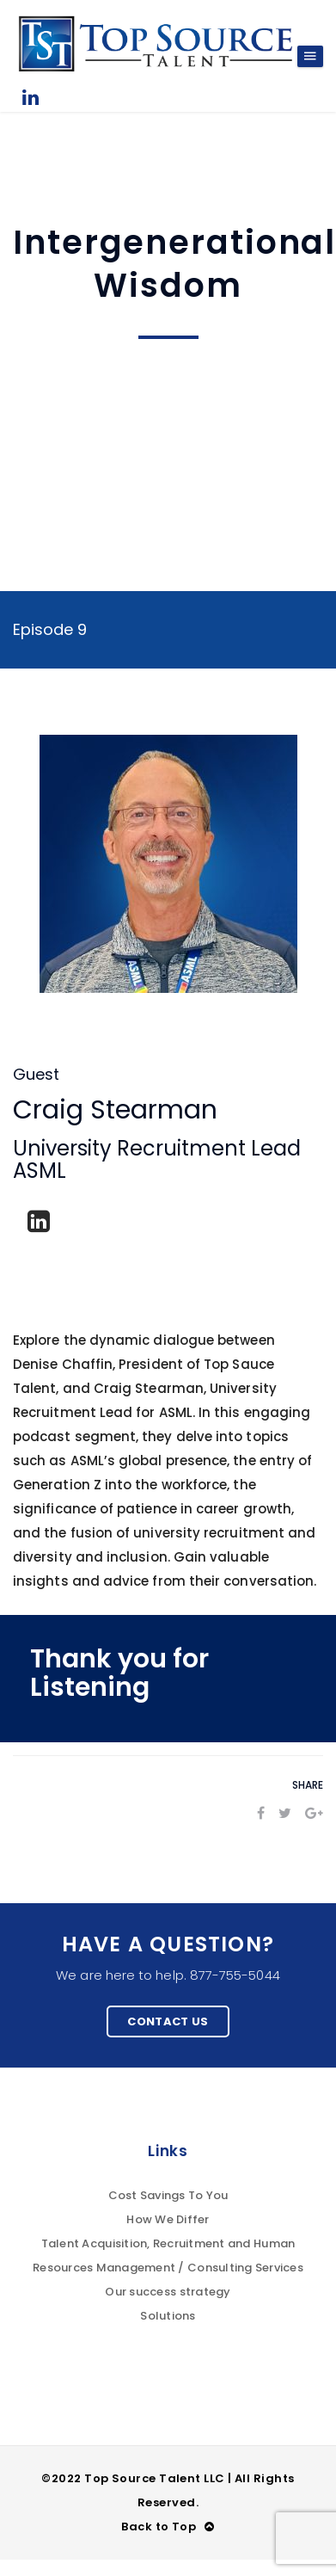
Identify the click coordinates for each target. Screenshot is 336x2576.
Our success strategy (167, 2291)
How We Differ (167, 2219)
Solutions (167, 2316)
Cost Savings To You (168, 2195)
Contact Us (167, 2021)
